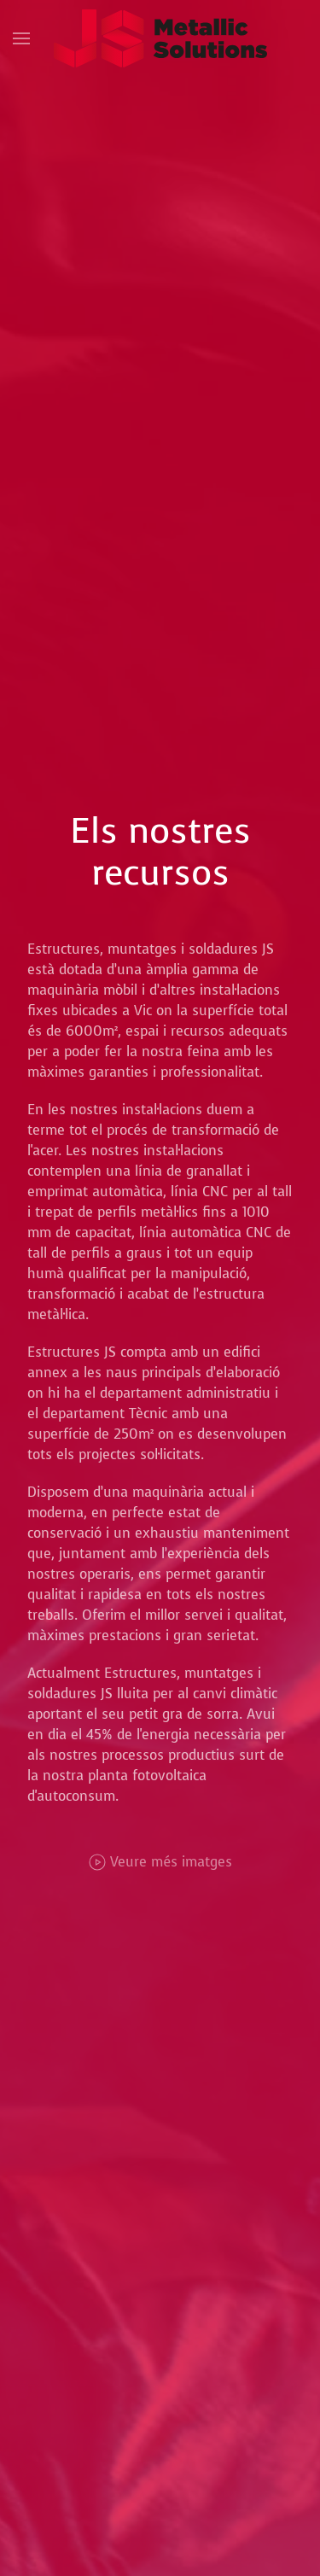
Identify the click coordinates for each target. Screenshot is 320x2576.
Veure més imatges (160, 1862)
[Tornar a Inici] (160, 38)
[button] (21, 38)
